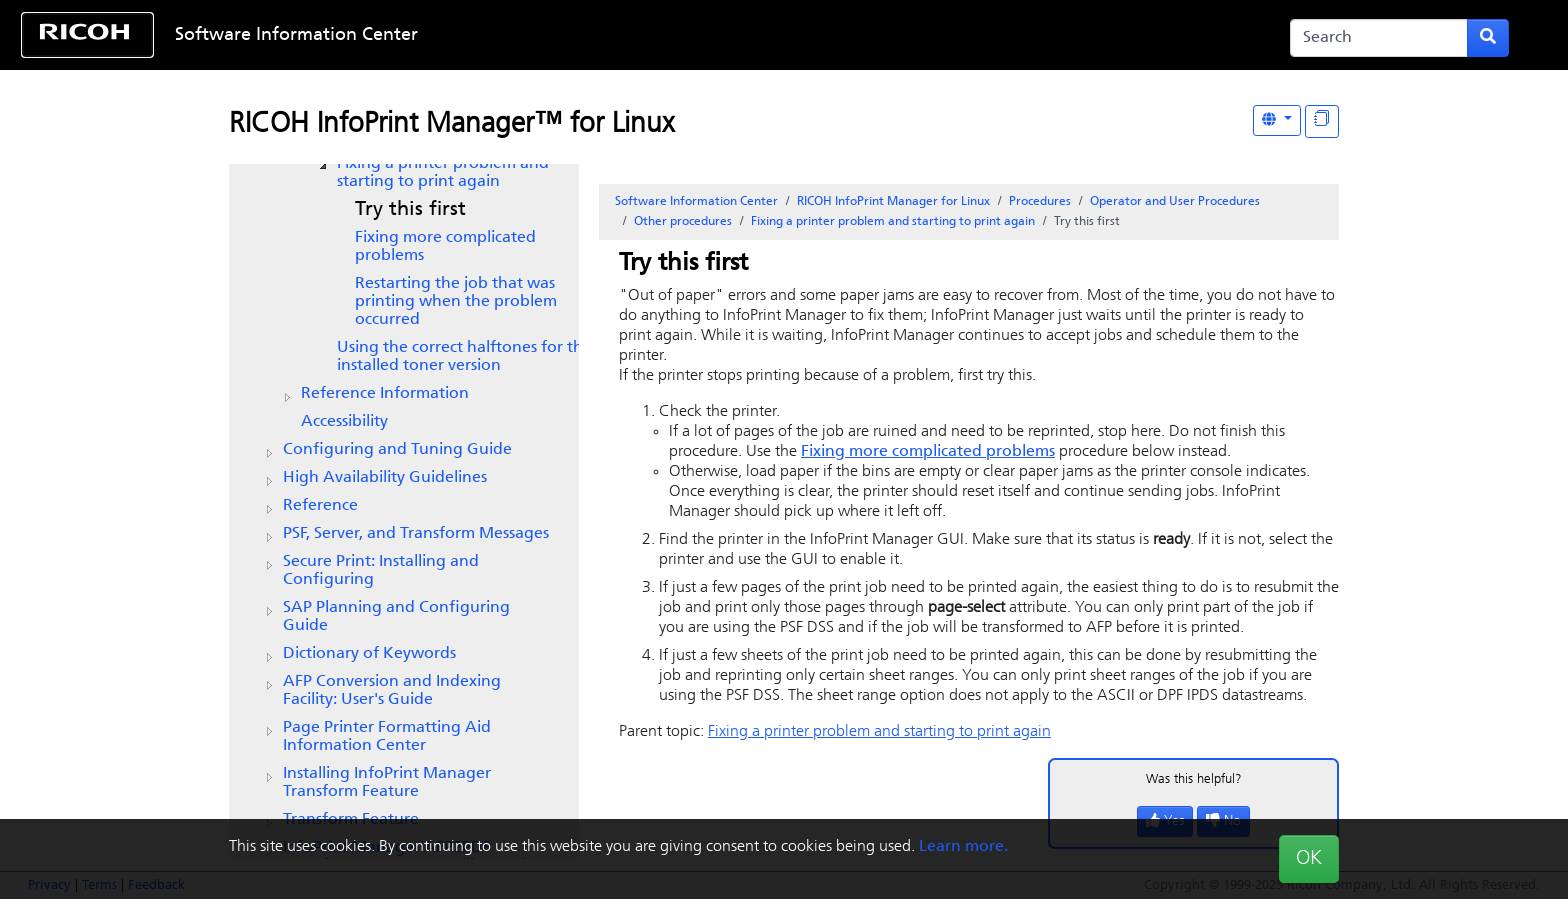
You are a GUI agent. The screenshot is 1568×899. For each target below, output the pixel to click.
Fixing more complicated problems (445, 247)
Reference (320, 506)
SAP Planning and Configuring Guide (396, 617)
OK (1309, 859)
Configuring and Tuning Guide (397, 450)
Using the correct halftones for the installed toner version (464, 357)
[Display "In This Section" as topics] (1322, 121)
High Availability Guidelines (385, 478)
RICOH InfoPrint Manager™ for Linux (451, 125)
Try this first (410, 210)
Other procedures (683, 222)
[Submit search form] (1488, 38)
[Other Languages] (1277, 120)
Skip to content (716, 35)
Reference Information (385, 394)
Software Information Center (296, 35)
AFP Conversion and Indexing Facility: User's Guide (392, 691)
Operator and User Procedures (1175, 202)
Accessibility (344, 422)
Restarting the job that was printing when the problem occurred (456, 302)
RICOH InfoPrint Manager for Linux (893, 202)
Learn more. (963, 847)
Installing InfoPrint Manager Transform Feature (387, 783)
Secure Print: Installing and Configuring (381, 571)
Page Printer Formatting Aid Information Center (387, 737)
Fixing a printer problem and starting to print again (443, 173)
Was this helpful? (1194, 779)
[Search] (1379, 38)
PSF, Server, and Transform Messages (416, 534)
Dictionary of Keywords (369, 654)
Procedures (1040, 202)
